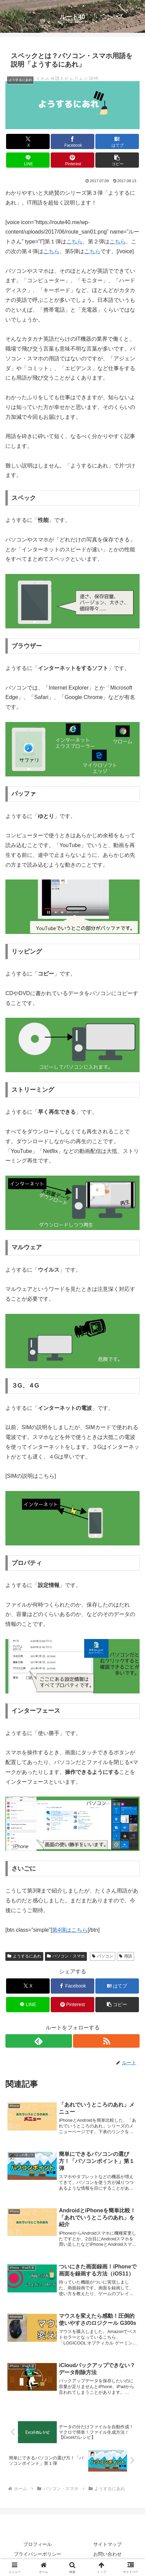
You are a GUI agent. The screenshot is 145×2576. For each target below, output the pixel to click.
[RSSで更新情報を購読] (106, 2041)
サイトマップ (107, 2544)
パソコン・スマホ (66, 1956)
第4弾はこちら (70, 1930)
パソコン (102, 1956)
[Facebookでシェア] (72, 141)
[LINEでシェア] (28, 160)
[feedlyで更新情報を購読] (38, 2041)
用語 (125, 1956)
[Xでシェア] (28, 141)
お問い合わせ (107, 2554)
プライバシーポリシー (37, 2554)
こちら (74, 241)
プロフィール (37, 2544)
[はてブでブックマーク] (117, 141)
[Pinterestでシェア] (72, 160)
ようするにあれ (24, 1956)
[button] (117, 160)
